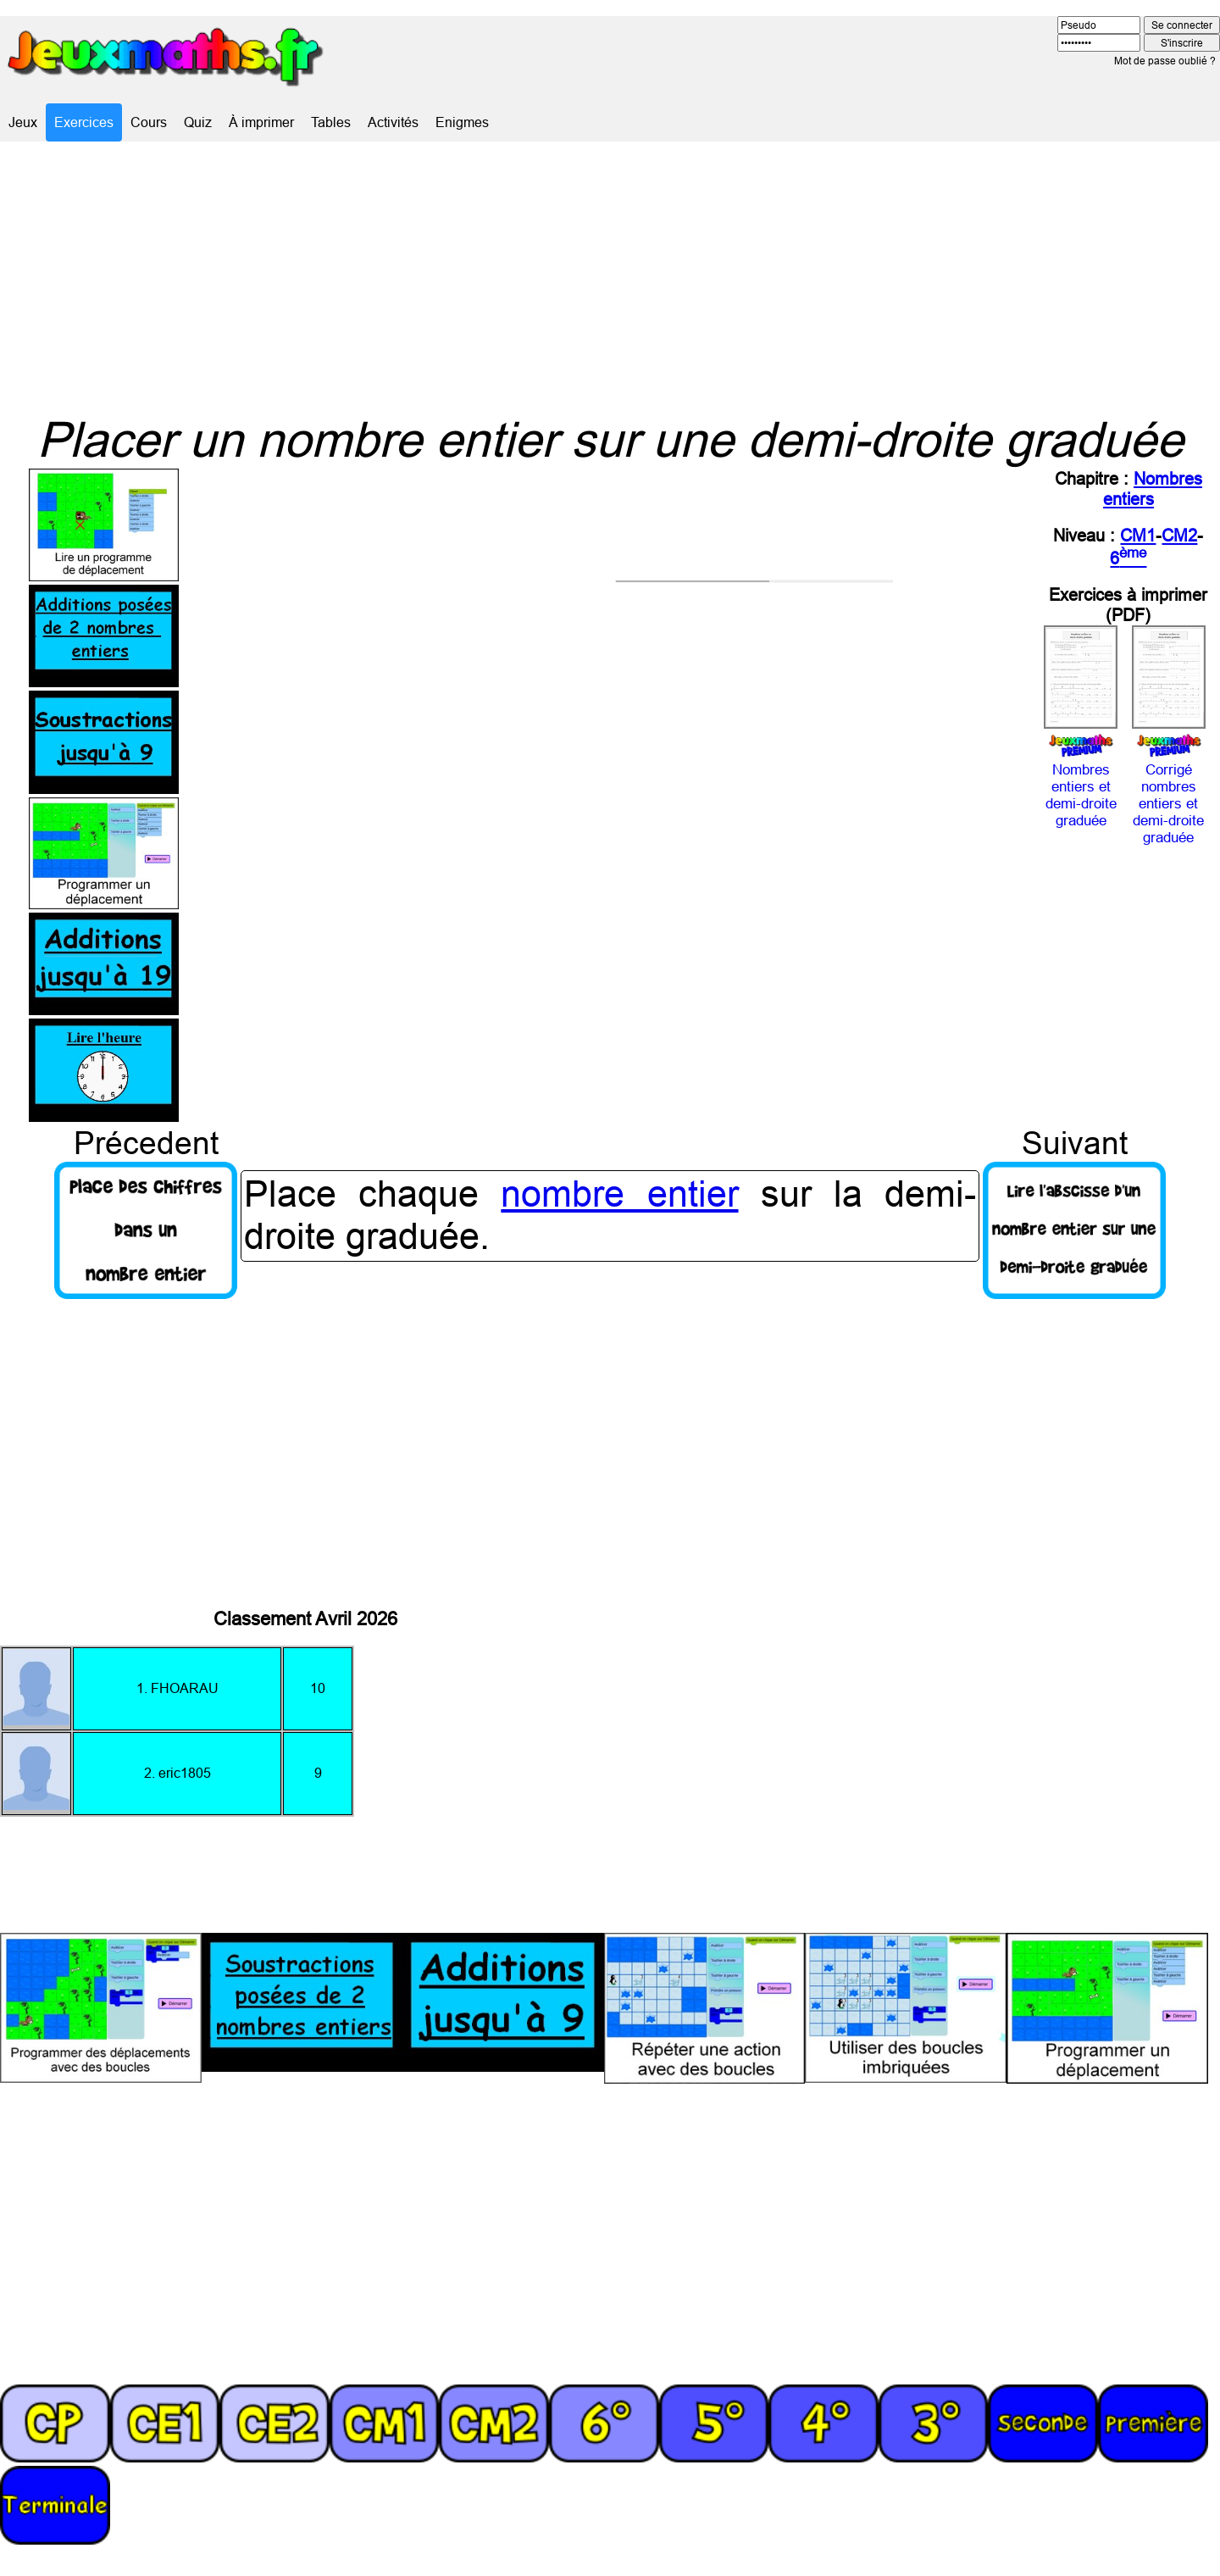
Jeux (22, 122)
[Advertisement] (610, 276)
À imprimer (261, 122)
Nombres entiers (1152, 488)
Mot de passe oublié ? (1165, 60)
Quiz (198, 122)
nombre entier (619, 1194)
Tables (331, 122)
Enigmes (462, 122)
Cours (148, 122)
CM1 (1138, 535)
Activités (393, 122)
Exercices (84, 122)
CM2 (1179, 535)
